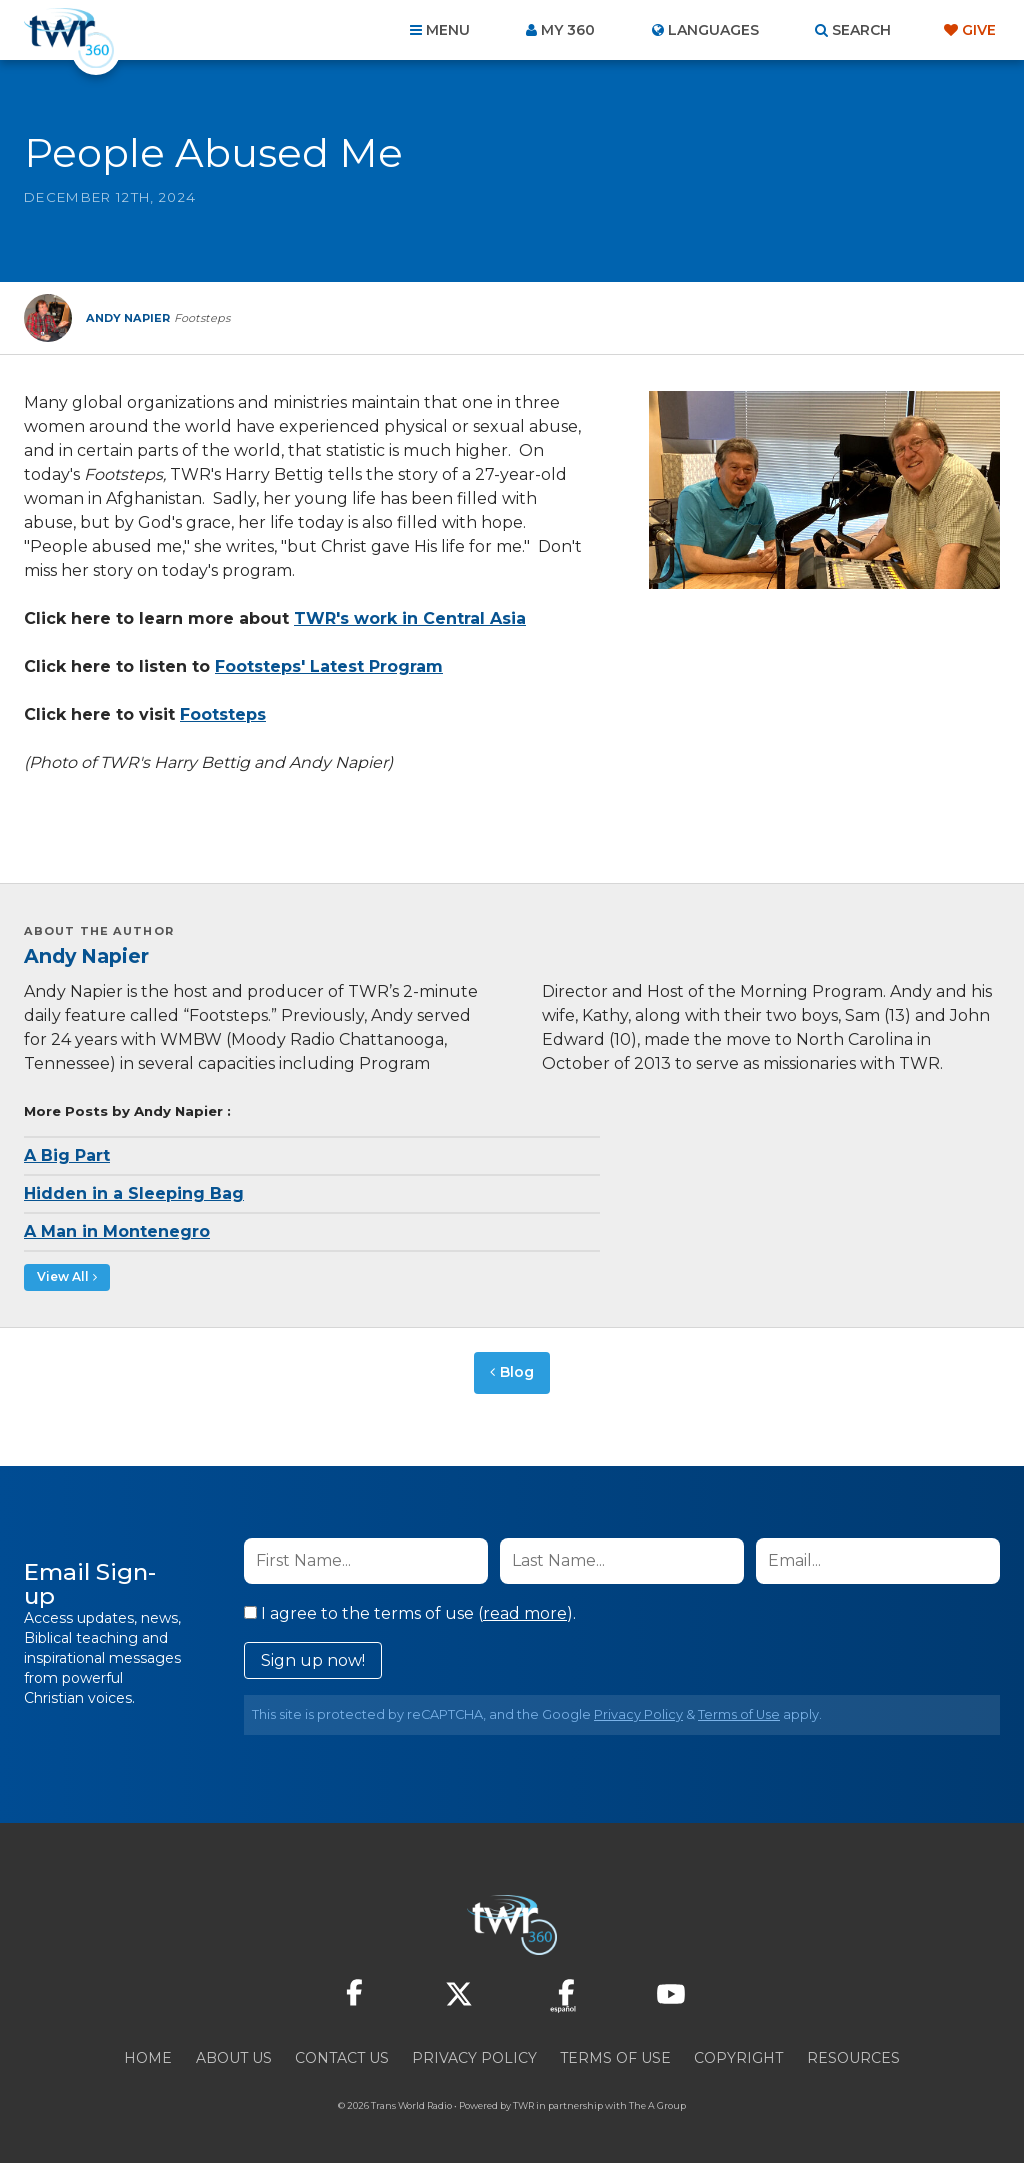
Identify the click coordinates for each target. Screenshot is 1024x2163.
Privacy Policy (638, 1711)
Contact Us (342, 2055)
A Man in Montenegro (117, 1231)
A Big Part (67, 1155)
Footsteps (223, 714)
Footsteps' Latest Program (329, 666)
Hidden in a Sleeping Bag (134, 1193)
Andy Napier (86, 956)
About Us (234, 2055)
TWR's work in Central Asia (410, 618)
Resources (853, 2055)
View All (58, 1277)
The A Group (657, 2102)
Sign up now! (313, 1657)
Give (979, 30)
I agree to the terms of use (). (410, 1610)
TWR (523, 2102)
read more (525, 1610)
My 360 (568, 30)
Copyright (738, 2055)
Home (148, 2055)
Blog (517, 1371)
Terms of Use (739, 1711)
